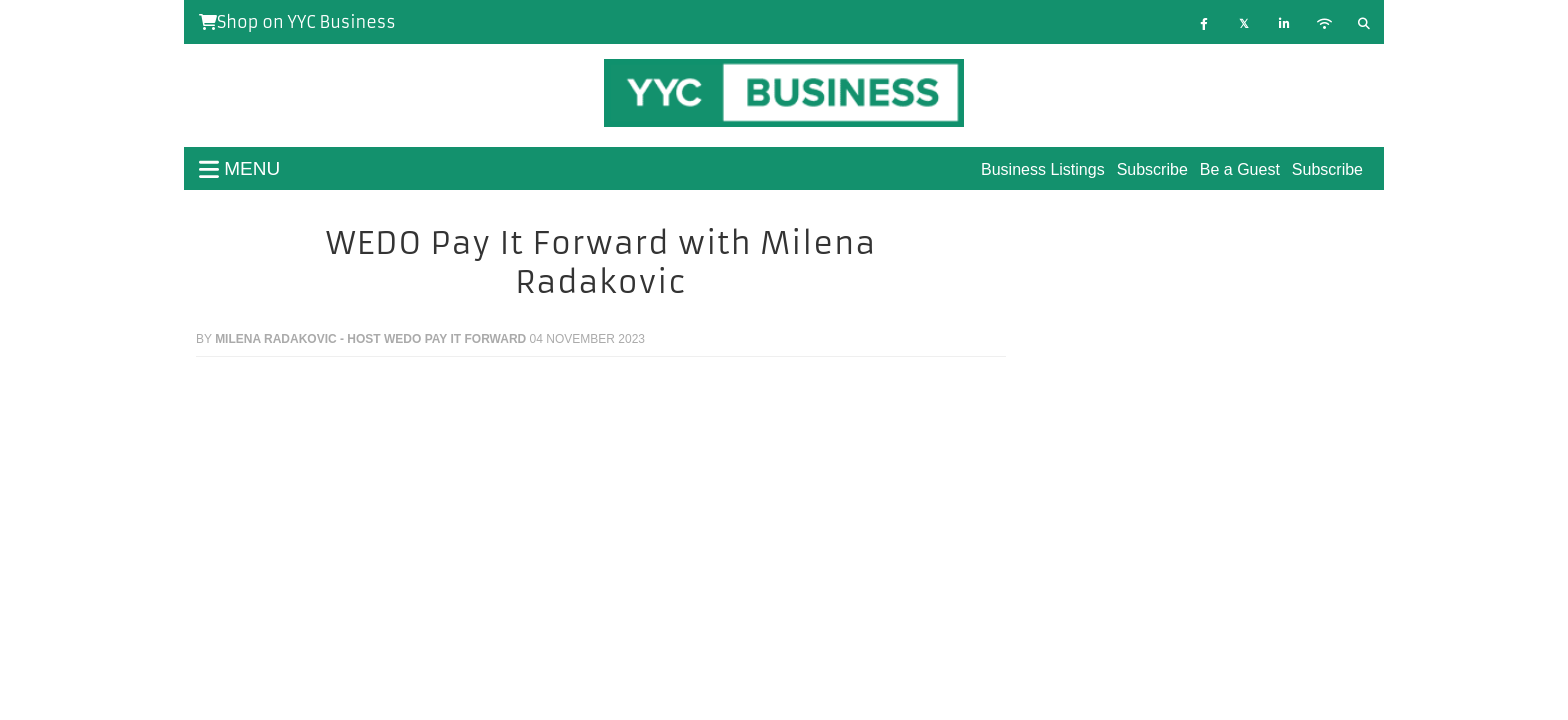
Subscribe (1327, 169)
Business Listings (1043, 169)
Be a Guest (1240, 169)
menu (239, 168)
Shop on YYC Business (297, 22)
